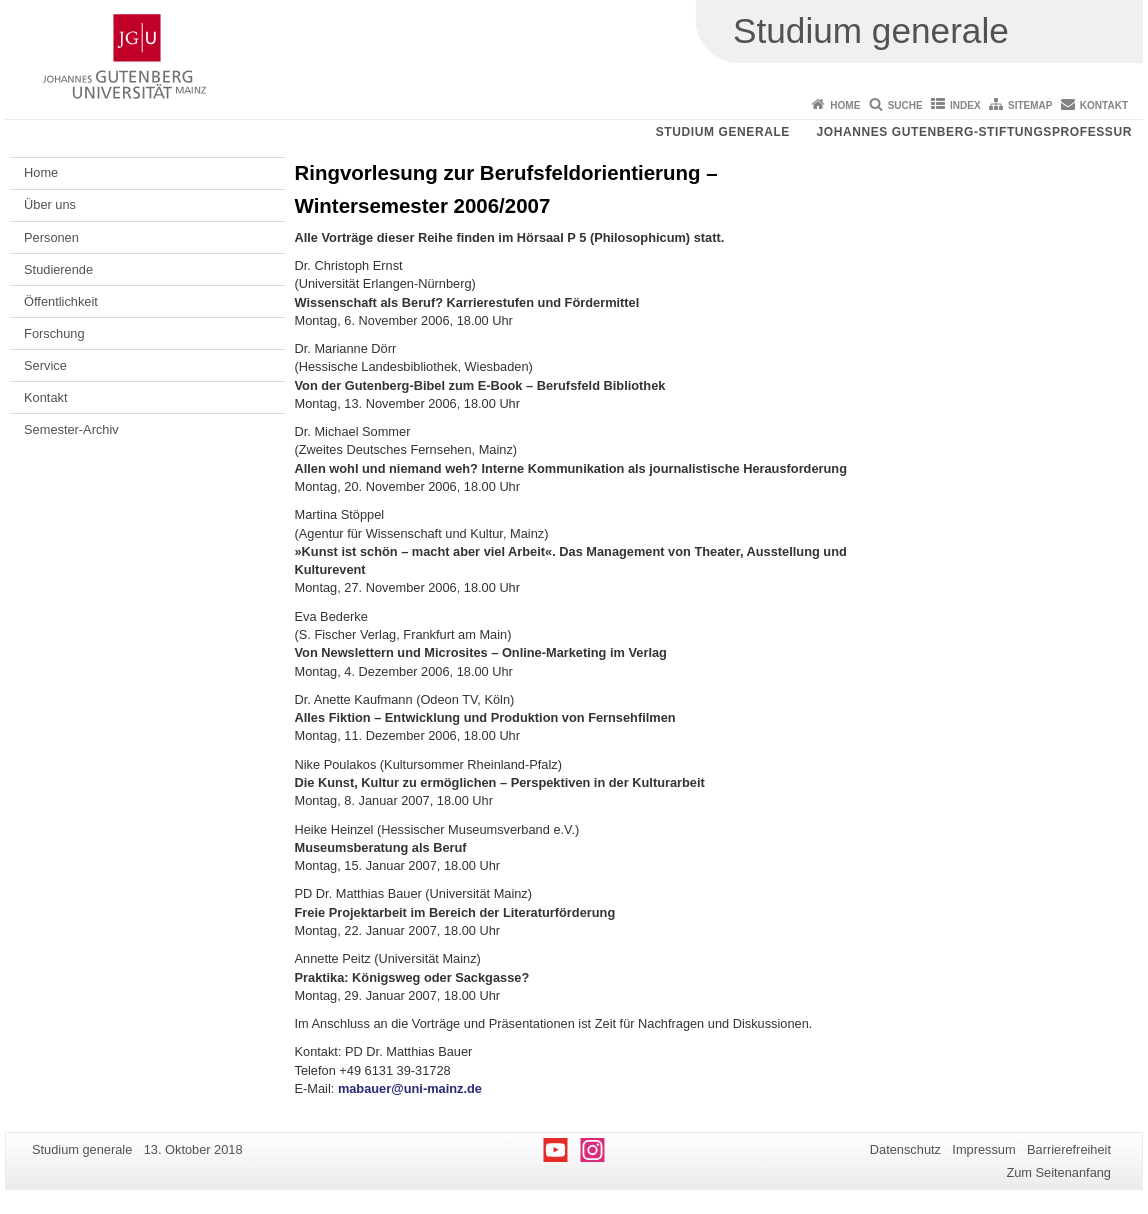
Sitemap (1030, 105)
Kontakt (1104, 105)
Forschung (54, 333)
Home (845, 105)
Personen (51, 237)
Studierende (58, 269)
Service (45, 365)
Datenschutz (905, 1149)
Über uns (50, 204)
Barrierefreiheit (1069, 1149)
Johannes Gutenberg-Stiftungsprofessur (974, 132)
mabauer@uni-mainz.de (410, 1088)
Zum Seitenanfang (1058, 1172)
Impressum (983, 1149)
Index (965, 105)
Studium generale (723, 132)
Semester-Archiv (71, 429)
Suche (905, 105)
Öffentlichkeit (61, 301)
